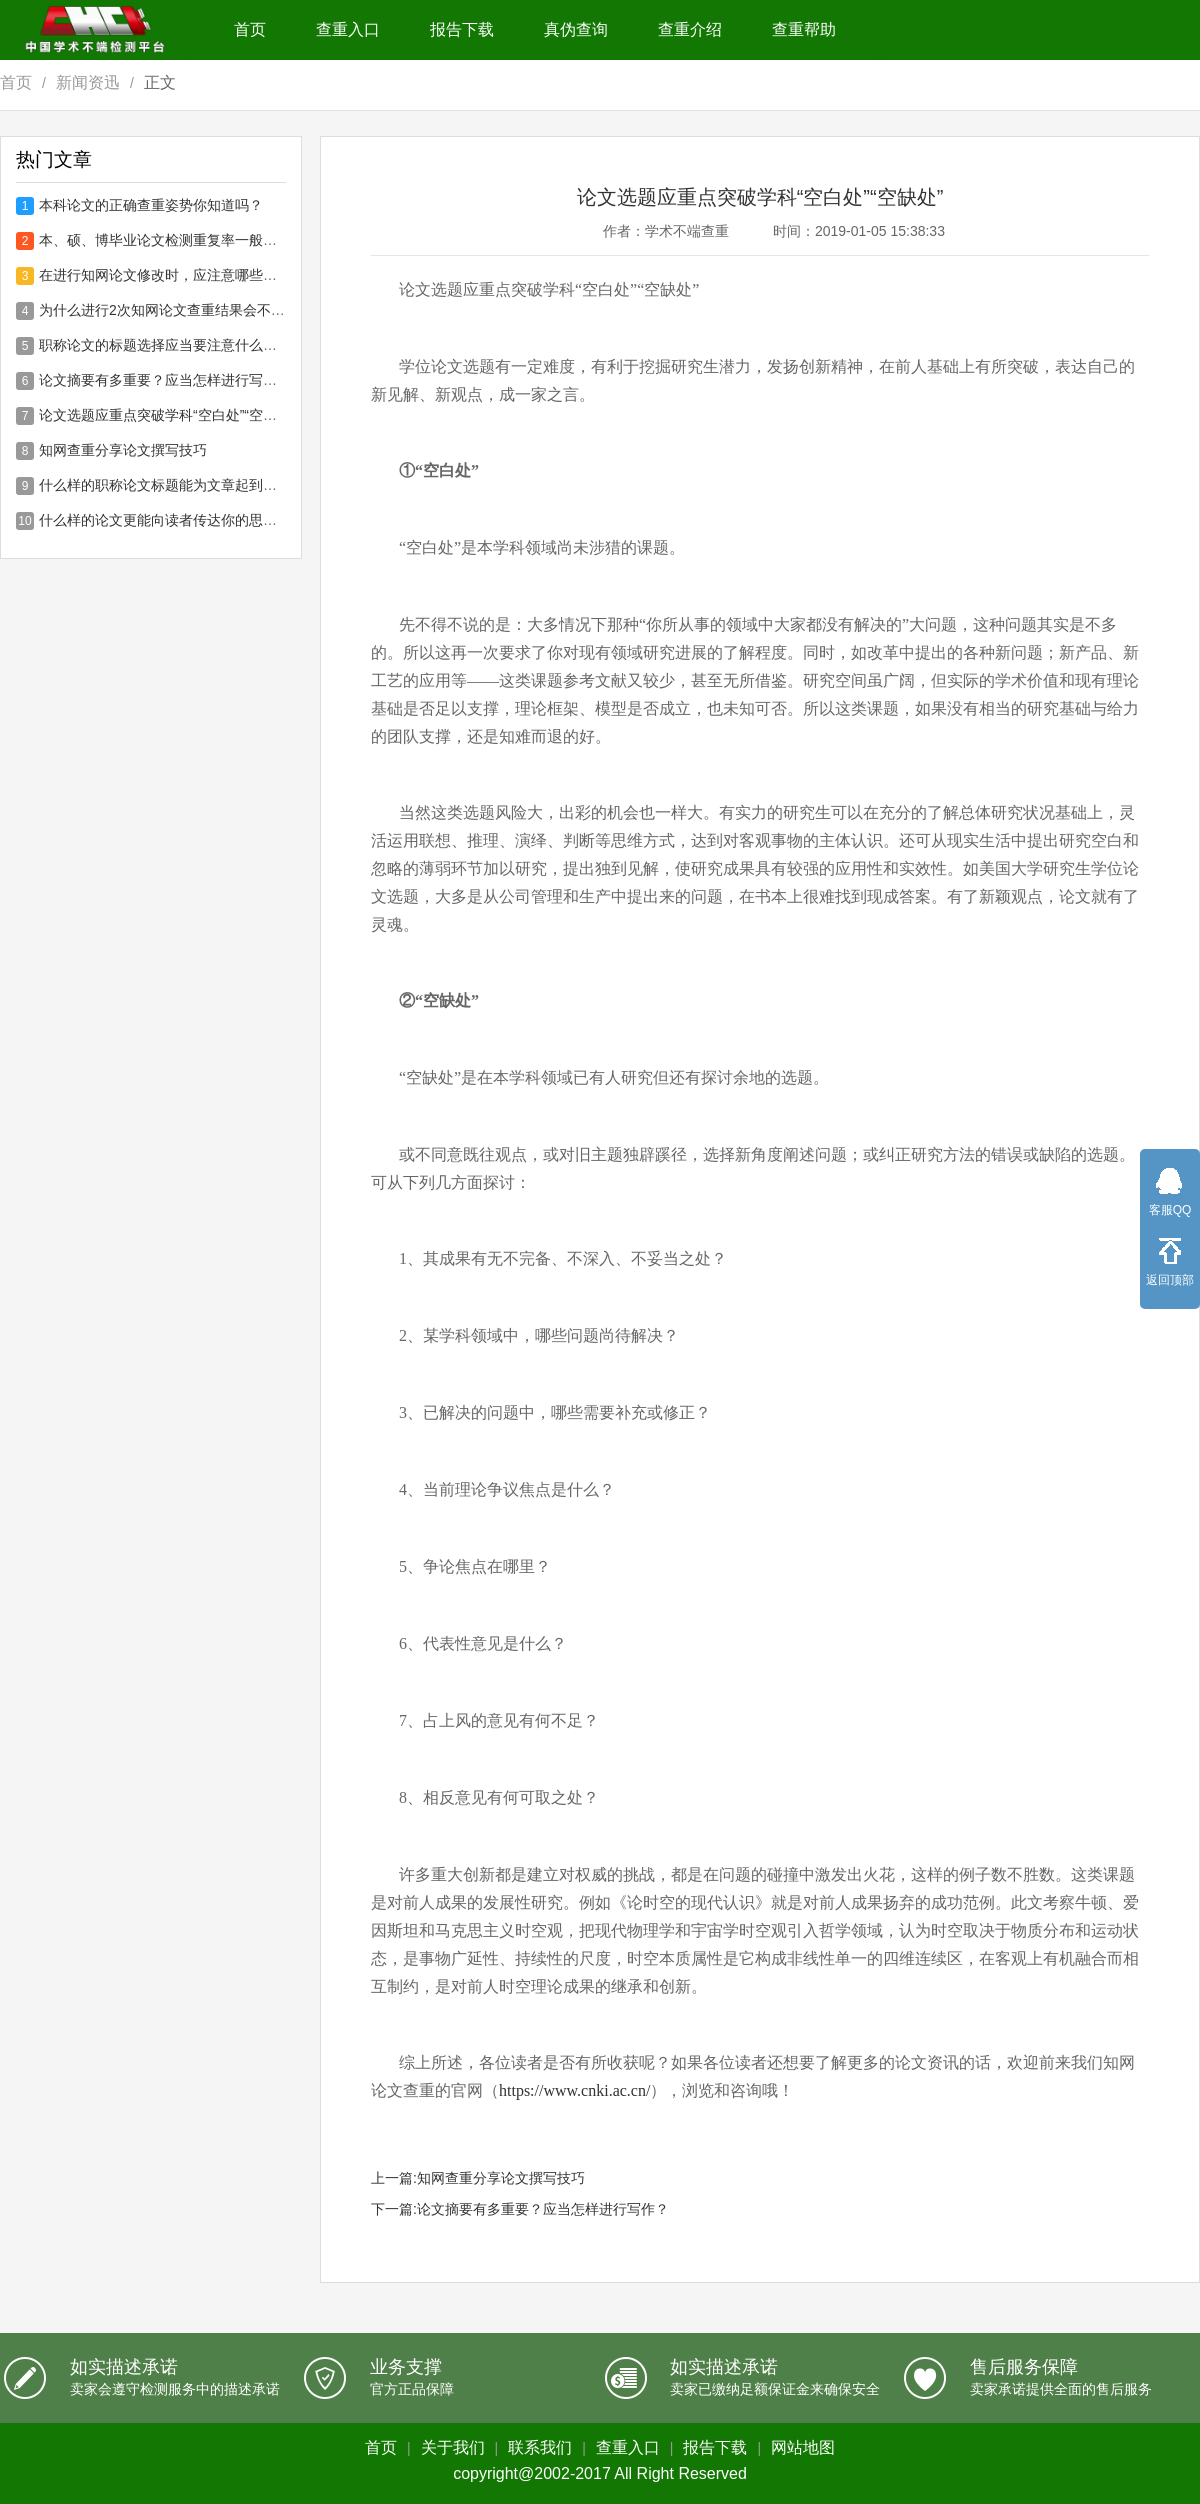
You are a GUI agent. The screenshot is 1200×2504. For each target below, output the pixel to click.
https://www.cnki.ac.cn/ (574, 2090)
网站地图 (803, 2447)
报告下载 (462, 29)
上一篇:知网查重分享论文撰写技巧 (478, 2178)
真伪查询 (576, 29)
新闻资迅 (88, 82)
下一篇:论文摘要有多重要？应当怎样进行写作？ (520, 2209)
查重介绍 (690, 29)
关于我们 (453, 2447)
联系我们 (540, 2447)
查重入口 (348, 29)
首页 (250, 29)
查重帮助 (804, 29)
